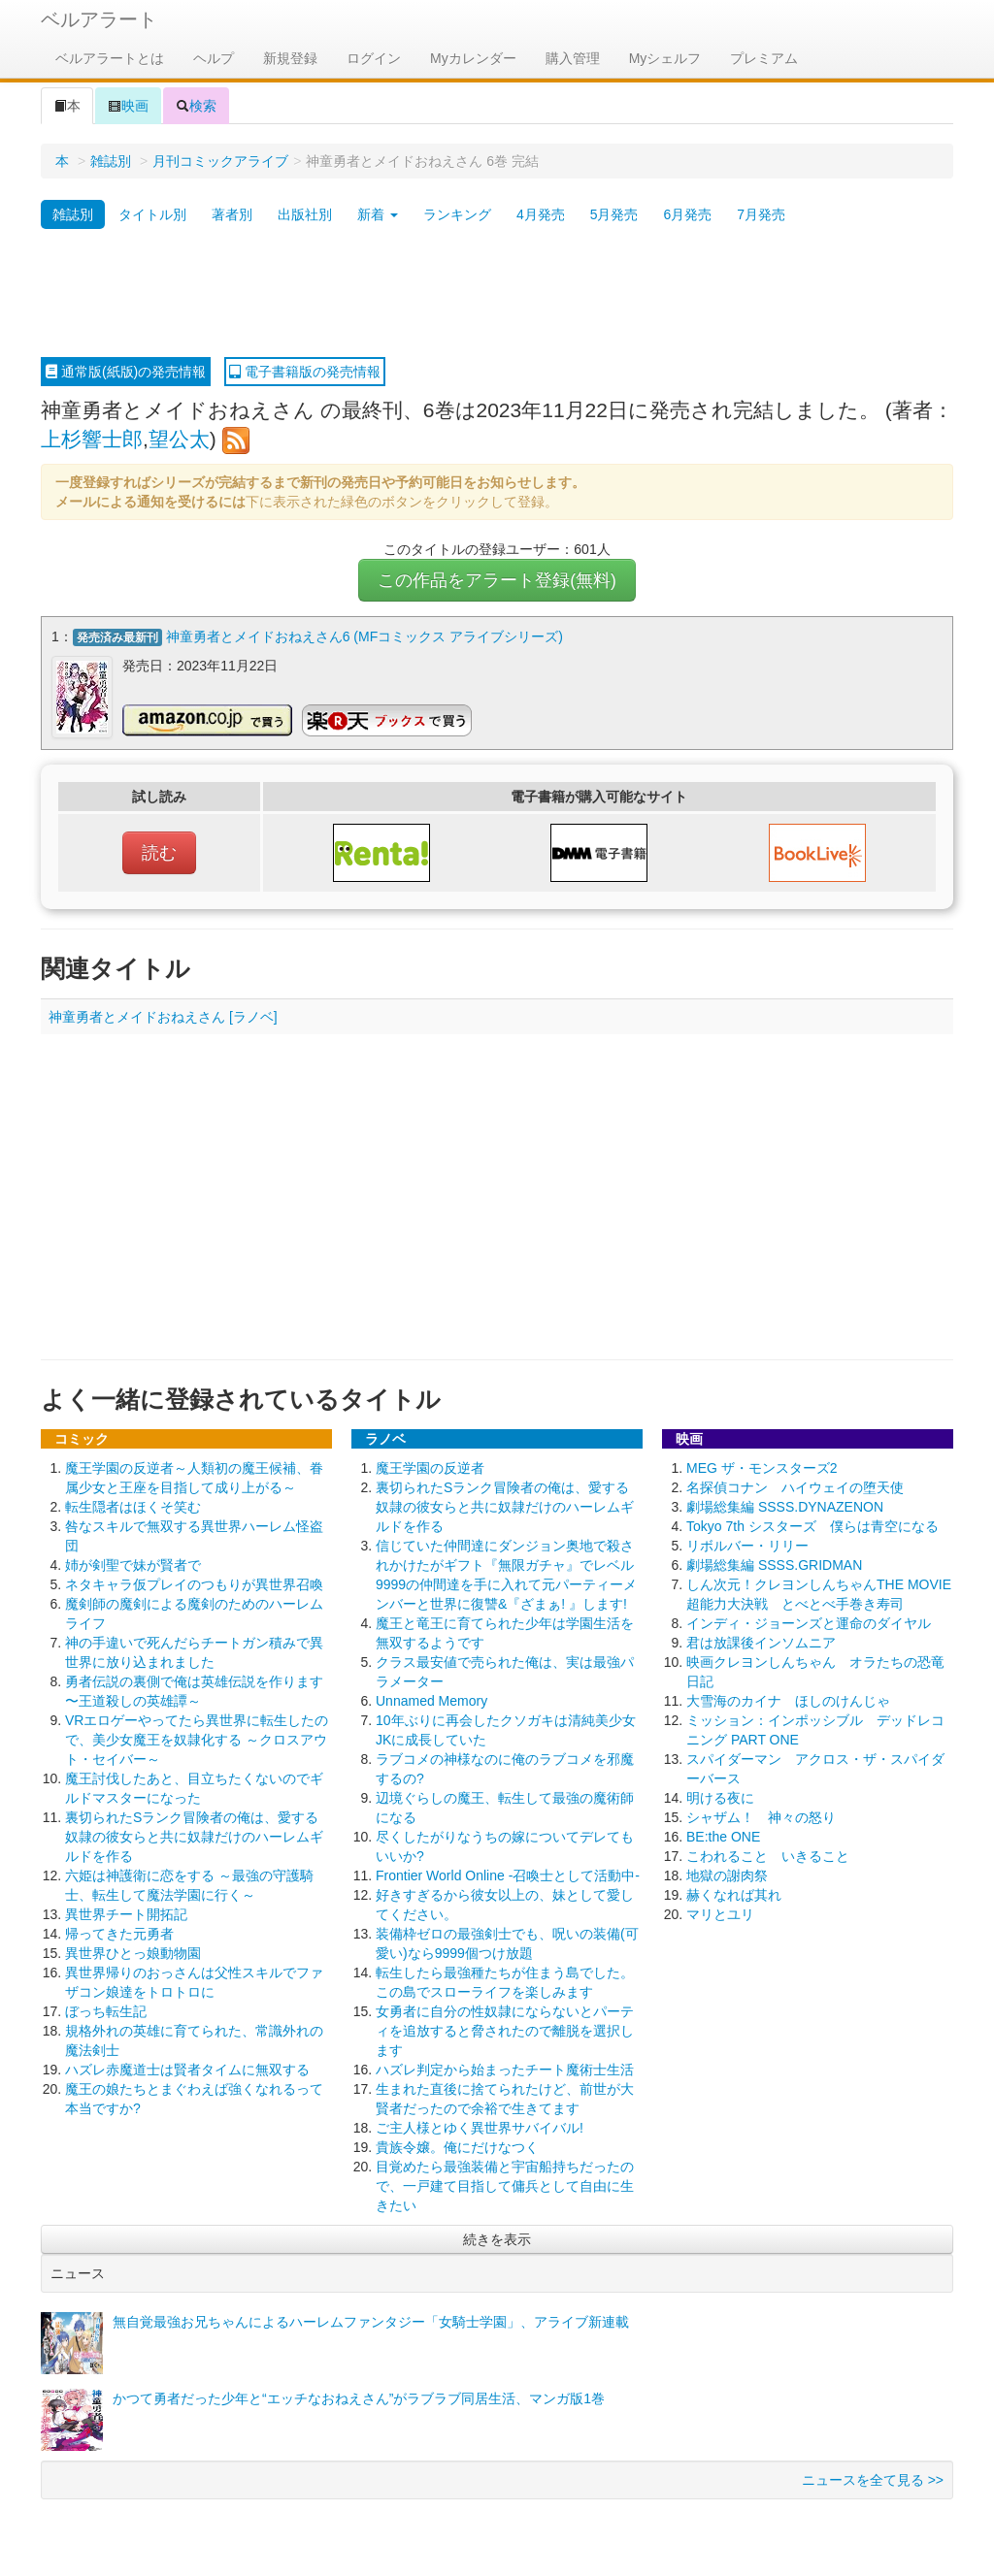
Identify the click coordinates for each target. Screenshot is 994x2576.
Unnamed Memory (431, 1700)
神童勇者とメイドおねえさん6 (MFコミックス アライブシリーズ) (364, 636)
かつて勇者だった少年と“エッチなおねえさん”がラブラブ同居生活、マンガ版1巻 (359, 2397)
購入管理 (573, 58)
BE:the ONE (723, 1835)
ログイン (374, 58)
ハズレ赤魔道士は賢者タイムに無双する (187, 2068)
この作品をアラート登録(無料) (497, 580)
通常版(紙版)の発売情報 (126, 371)
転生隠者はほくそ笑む (133, 1506)
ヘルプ (213, 58)
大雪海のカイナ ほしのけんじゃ (788, 1700)
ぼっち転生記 (106, 2010)
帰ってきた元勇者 (119, 1932)
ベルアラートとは (109, 58)
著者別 (232, 214)
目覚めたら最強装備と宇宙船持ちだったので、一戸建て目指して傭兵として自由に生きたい (505, 2185)
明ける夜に (720, 1797)
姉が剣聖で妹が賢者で (133, 1564)
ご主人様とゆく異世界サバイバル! (479, 2127)
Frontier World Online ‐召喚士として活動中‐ (508, 1874)
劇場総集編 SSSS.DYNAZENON (784, 1506)
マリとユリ (720, 1913)
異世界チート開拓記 (126, 1913)
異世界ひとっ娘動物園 (133, 1952)
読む (159, 852)
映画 (128, 106)
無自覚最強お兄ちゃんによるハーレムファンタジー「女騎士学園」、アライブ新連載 (371, 2321)
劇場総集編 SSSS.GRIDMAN (774, 1564)
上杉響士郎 (92, 439)
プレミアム (764, 58)
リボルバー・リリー (747, 1544)
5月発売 (614, 214)
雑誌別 (110, 161)
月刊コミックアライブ (220, 161)
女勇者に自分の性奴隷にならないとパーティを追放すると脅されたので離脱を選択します (505, 2030)
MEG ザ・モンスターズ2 (762, 1467)
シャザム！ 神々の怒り (761, 1816)
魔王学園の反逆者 (430, 1467)
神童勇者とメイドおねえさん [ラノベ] (163, 1016)
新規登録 (290, 58)
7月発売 (761, 214)
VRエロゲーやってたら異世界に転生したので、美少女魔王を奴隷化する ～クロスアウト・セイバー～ (196, 1739)
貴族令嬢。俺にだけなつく (457, 2146)
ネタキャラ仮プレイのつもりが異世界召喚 (194, 1583)
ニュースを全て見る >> (873, 2479)
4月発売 (540, 214)
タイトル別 (152, 214)
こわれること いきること (767, 1855)
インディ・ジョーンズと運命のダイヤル (808, 1622)
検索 (196, 106)
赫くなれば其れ (733, 1894)
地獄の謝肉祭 (727, 1874)
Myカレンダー (473, 58)
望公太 (179, 439)
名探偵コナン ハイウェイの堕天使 (795, 1486)
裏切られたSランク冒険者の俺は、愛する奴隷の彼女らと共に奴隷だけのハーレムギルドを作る (194, 1836)
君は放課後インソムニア (761, 1641)
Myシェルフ (665, 58)
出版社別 (305, 214)
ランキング (457, 214)
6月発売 (687, 214)
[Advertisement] (497, 294)
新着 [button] (377, 214)
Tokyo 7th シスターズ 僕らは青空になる (812, 1525)
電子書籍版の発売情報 (305, 371)
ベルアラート (99, 19)
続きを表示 (497, 2238)
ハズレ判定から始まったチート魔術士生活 (505, 2068)
